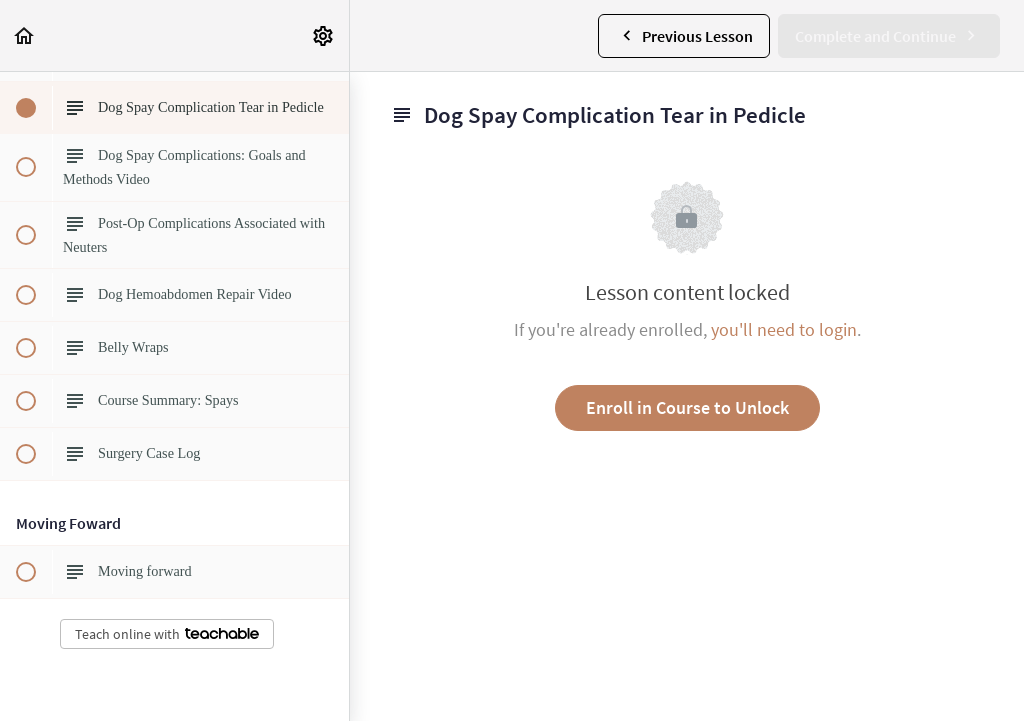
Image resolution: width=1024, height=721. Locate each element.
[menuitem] (324, 35)
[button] (25, 35)
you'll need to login (784, 329)
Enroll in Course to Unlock (687, 407)
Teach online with (167, 634)
